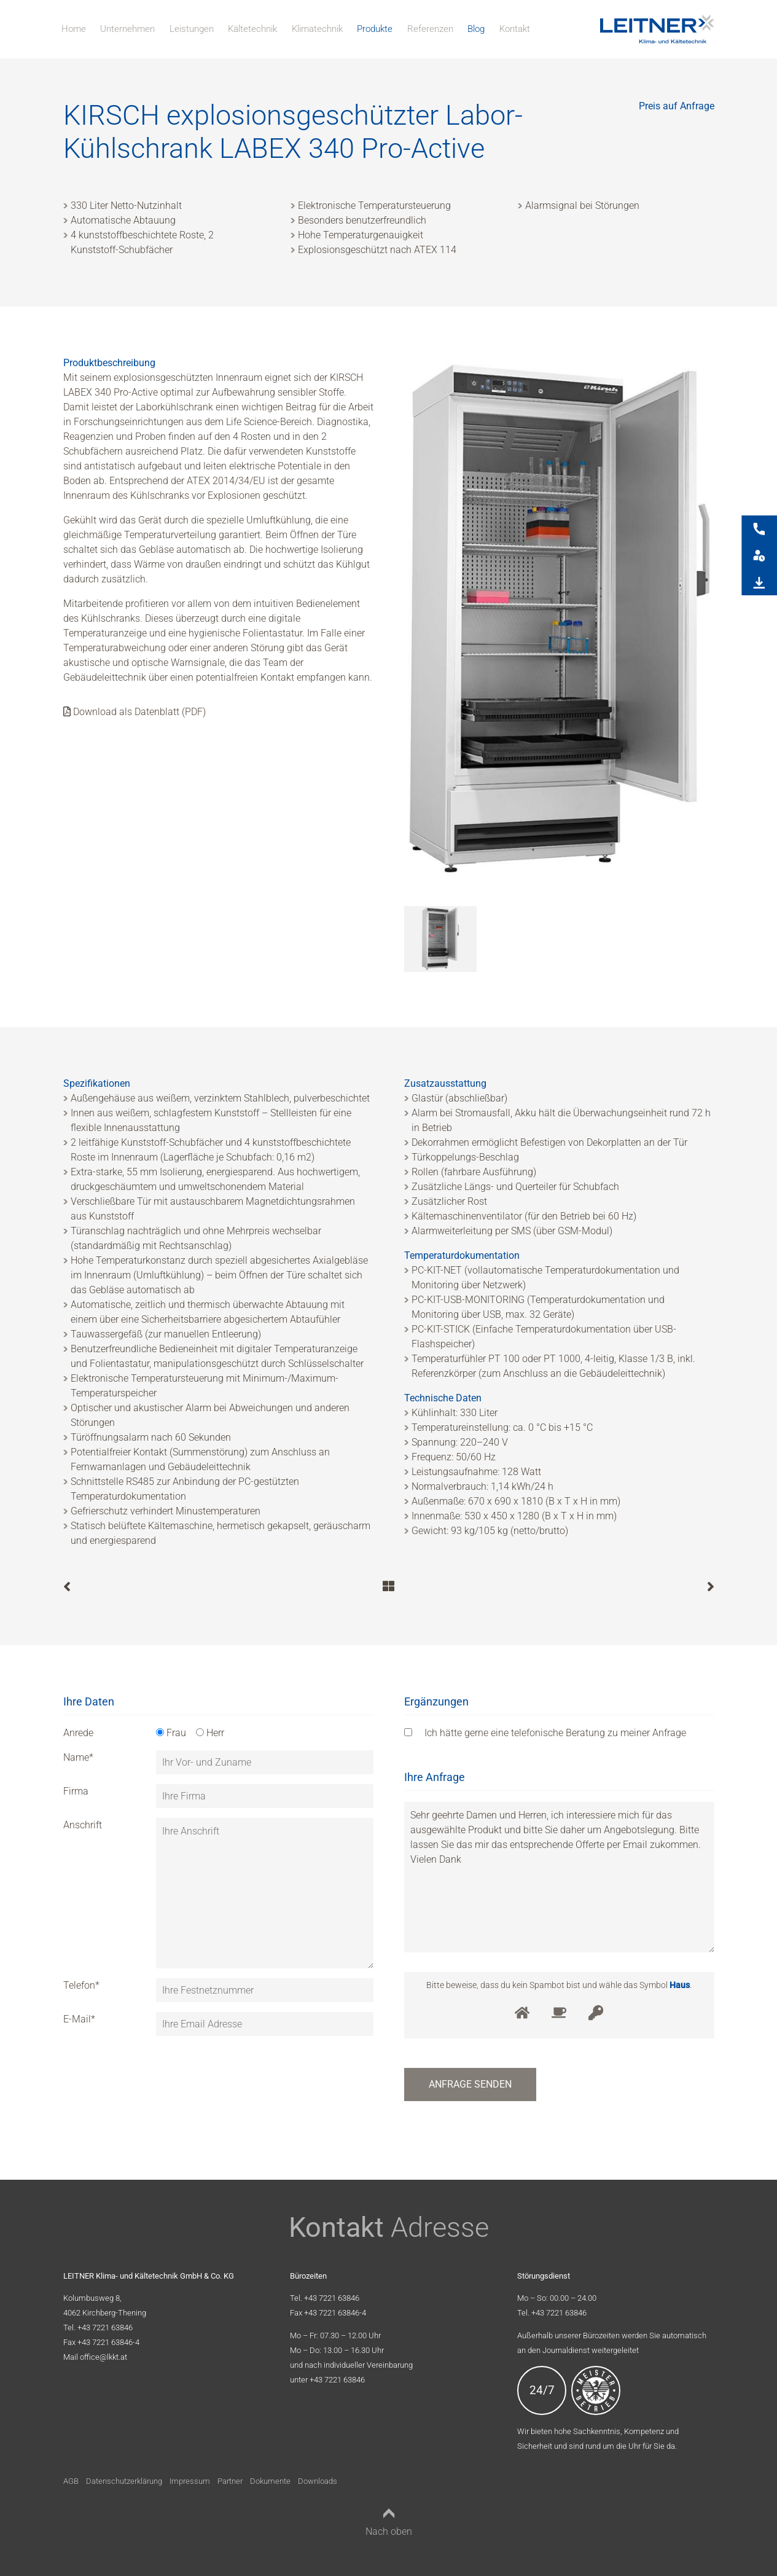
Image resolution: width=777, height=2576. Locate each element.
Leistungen (192, 28)
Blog (476, 28)
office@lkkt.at (103, 2357)
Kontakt (514, 28)
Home (73, 28)
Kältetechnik (252, 28)
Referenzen (430, 28)
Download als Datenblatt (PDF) (134, 712)
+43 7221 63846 (105, 2327)
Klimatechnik (317, 28)
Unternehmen (127, 28)
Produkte (374, 28)
